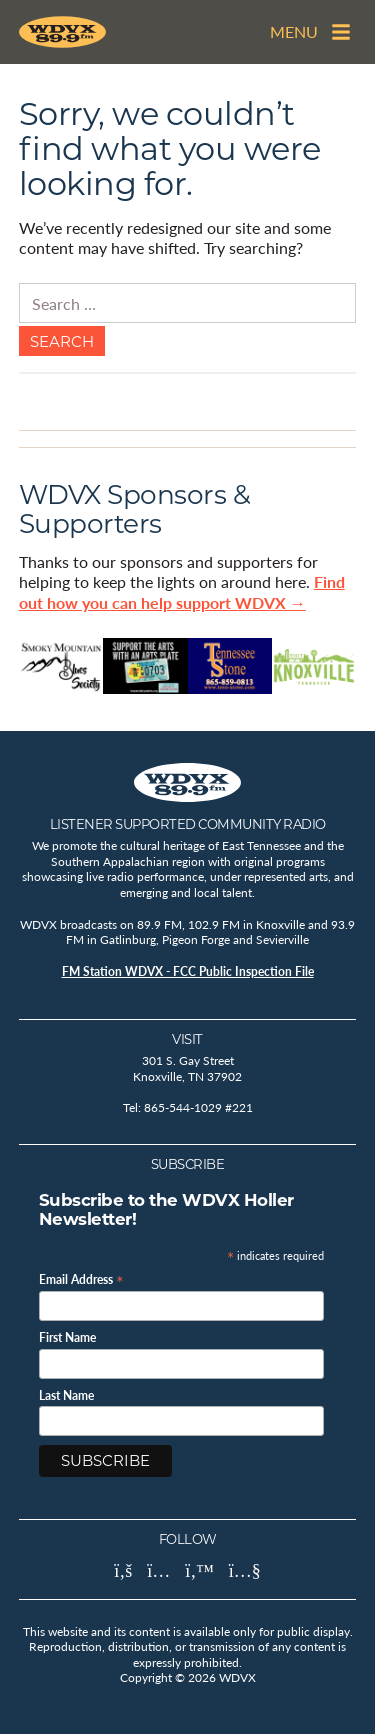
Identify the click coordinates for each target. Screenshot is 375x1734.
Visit (187, 1039)
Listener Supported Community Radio (188, 824)
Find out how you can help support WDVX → (182, 592)
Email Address (81, 1278)
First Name (67, 1338)
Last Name (66, 1396)
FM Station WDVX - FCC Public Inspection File (188, 971)
